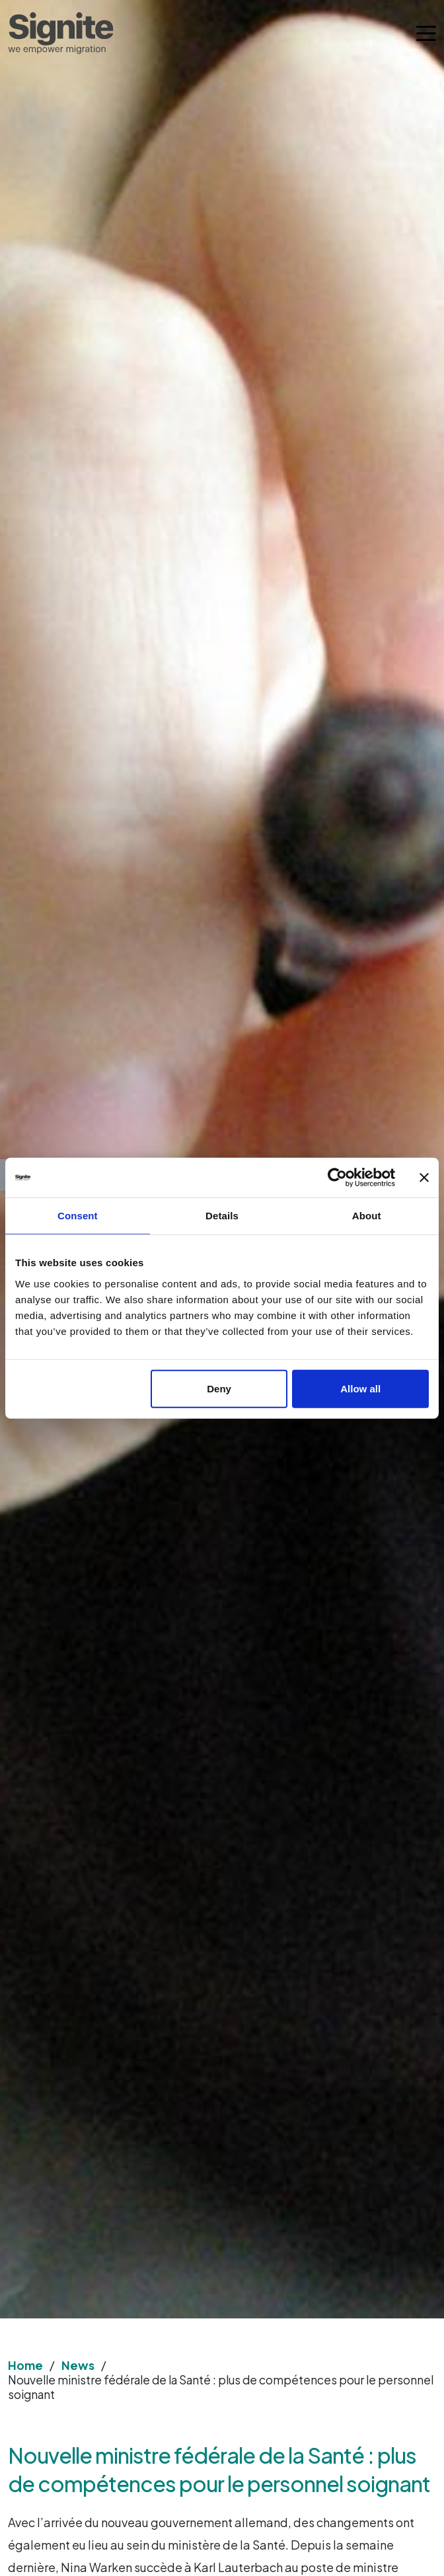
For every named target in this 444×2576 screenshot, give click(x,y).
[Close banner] (424, 1177)
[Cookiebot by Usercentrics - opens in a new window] (337, 1178)
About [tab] (366, 1215)
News (77, 2365)
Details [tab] (222, 1215)
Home (25, 2365)
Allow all (360, 1388)
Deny (219, 1388)
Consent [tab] (77, 1215)
